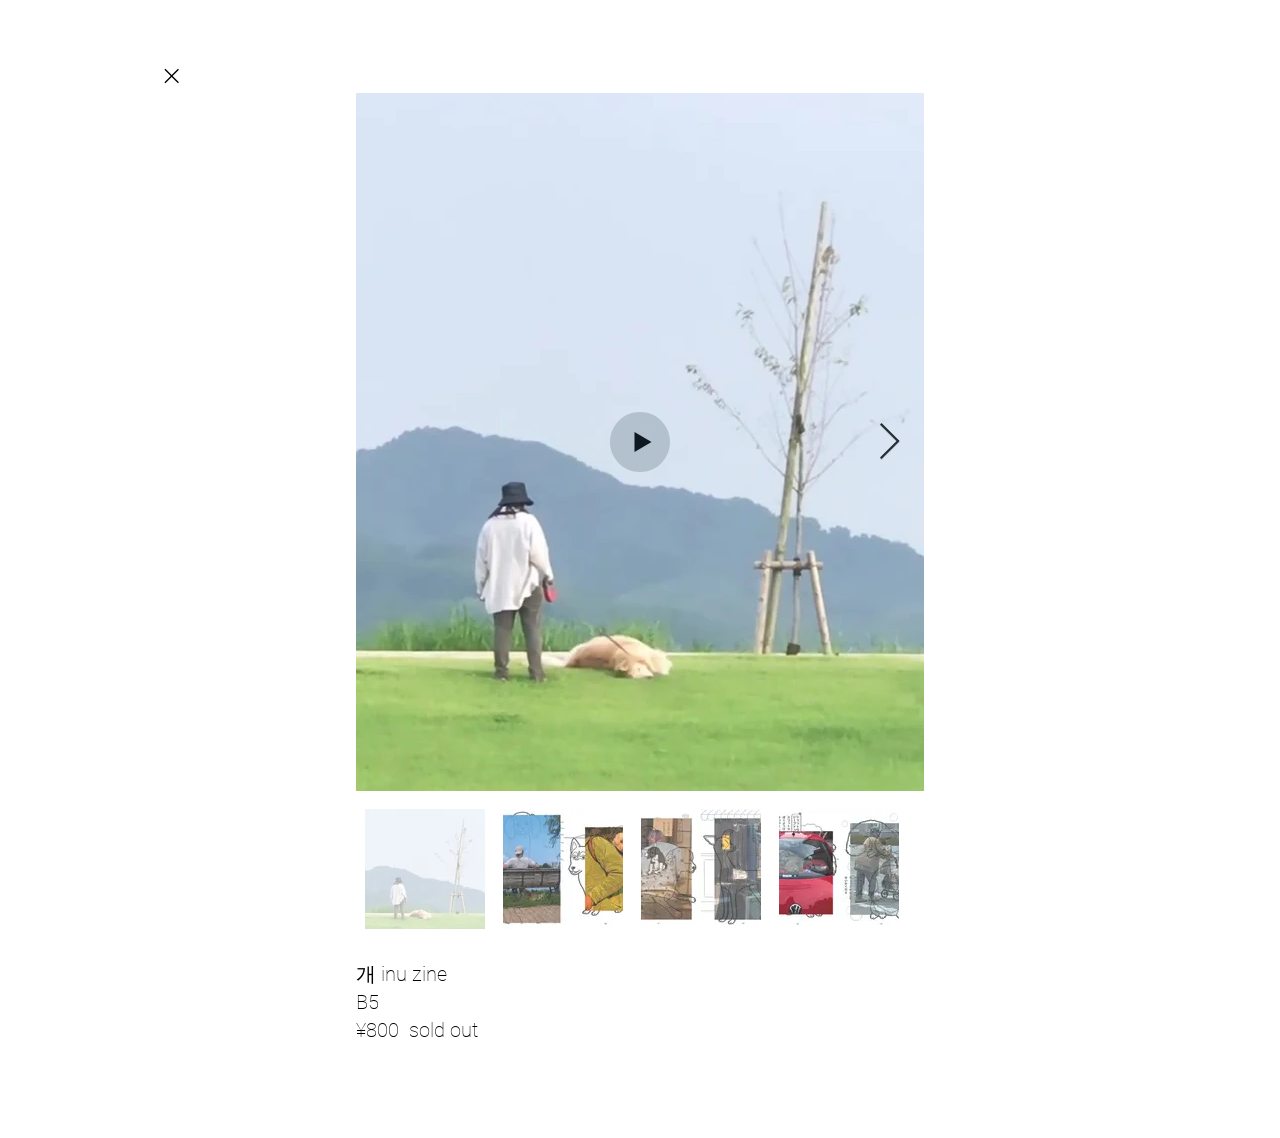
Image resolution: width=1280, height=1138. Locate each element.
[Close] (170, 75)
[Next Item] (889, 442)
